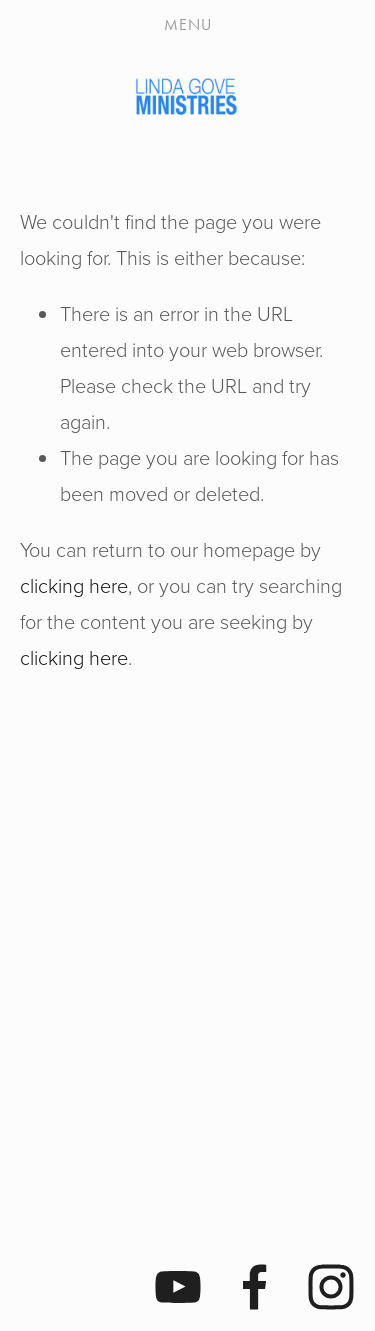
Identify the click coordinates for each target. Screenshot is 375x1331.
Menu (188, 24)
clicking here (74, 585)
